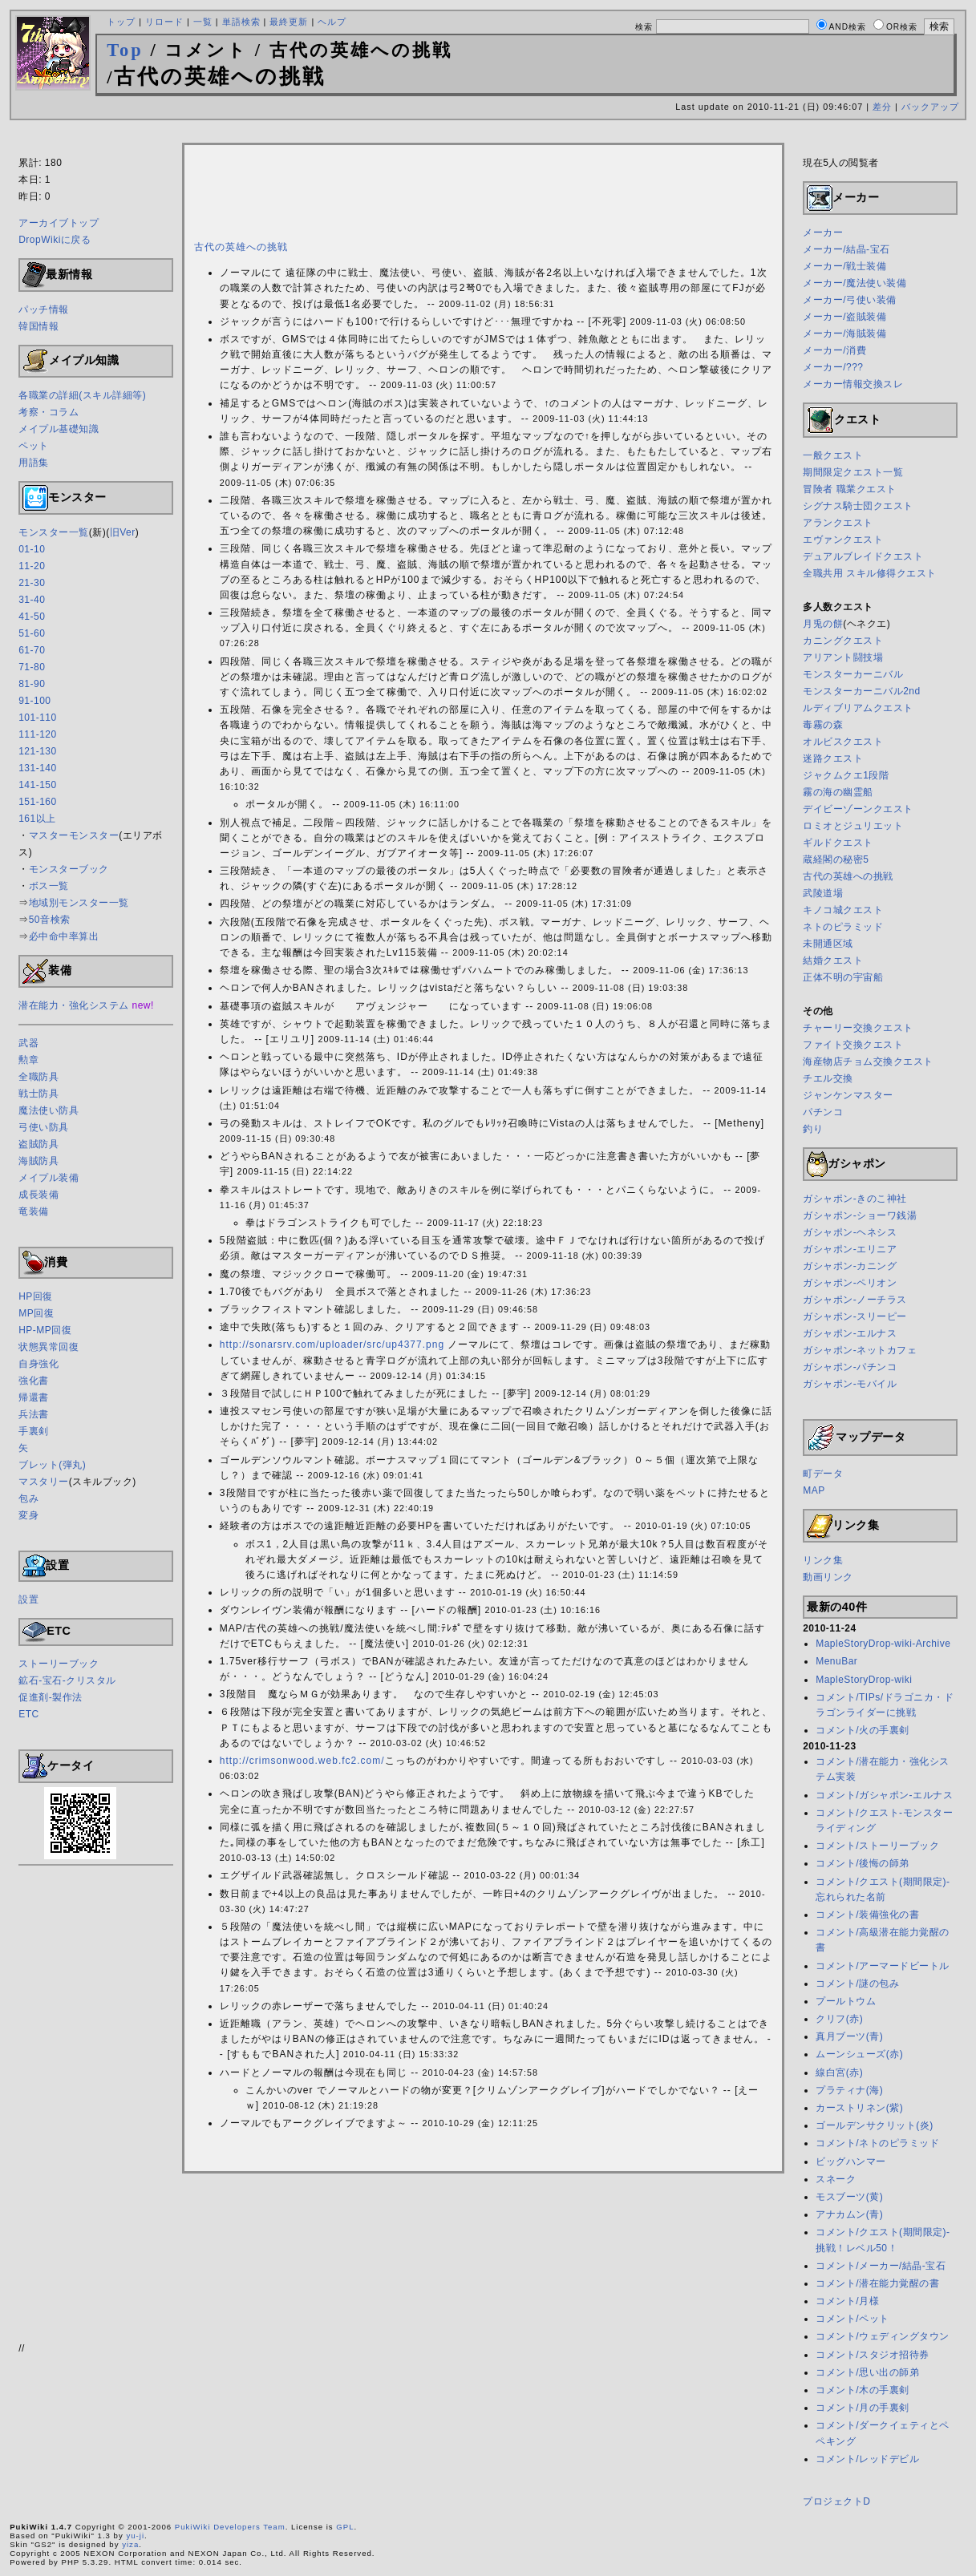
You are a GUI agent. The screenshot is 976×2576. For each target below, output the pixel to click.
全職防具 (38, 1076)
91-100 (34, 700)
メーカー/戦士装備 (844, 266)
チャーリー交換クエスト (858, 1027)
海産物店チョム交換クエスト (868, 1061)
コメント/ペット (852, 2318)
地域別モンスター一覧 (79, 902)
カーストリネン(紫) (859, 2107)
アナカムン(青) (849, 2214)
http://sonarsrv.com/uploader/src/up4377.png (332, 1344)
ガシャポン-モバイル (850, 1383)
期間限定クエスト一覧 (853, 472)
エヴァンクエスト (843, 539)
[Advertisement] (488, 134)
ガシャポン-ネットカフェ (860, 1350)
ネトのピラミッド (843, 926)
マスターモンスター (74, 835)
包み (28, 1498)
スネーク (836, 2179)
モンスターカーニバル (853, 674)
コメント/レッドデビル (867, 2459)
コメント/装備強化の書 (867, 1914)
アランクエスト (838, 522)
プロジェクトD (836, 2501)
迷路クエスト (833, 758)
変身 (28, 1515)
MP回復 (36, 1313)
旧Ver (123, 532)
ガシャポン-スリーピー (855, 1316)
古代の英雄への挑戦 (241, 247)
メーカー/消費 (834, 350)
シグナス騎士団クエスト (858, 506)
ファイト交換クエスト (853, 1044)
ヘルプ (332, 21)
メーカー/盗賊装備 (844, 316)
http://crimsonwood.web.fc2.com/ (302, 1760)
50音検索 (50, 919)
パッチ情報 (43, 309)
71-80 (31, 667)
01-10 (31, 549)
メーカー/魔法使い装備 (854, 283)
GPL (345, 2526)
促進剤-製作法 (50, 1697)
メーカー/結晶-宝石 (846, 249)
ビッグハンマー (851, 2161)
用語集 (33, 462)
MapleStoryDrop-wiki (864, 1679)
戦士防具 (38, 1093)
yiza (130, 2544)
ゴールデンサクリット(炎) (874, 2125)
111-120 (37, 734)
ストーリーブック (58, 1663)
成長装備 (38, 1194)
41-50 (31, 616)
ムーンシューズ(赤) (859, 2054)
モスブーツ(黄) (849, 2196)
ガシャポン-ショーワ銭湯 (860, 1215)
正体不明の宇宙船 (843, 977)
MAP (814, 1490)
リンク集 (823, 1560)
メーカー (823, 232)
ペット (33, 445)
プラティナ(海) (849, 2090)
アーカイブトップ (58, 222)
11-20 (31, 566)
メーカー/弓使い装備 (849, 299)
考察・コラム (48, 412)
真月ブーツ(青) (849, 2036)
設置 (28, 1599)
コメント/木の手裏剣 (862, 2390)
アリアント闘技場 (843, 657)
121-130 (37, 751)
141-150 (37, 785)
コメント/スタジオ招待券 (872, 2354)
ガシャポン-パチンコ (850, 1367)
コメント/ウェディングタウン (882, 2336)
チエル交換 (828, 1078)
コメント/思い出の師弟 (867, 2372)
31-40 (31, 599)
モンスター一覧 (53, 532)
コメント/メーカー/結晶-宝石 (881, 2265)
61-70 (31, 650)
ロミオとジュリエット (853, 825)
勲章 (28, 1060)
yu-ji (135, 2535)
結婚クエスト (833, 960)
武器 (28, 1043)
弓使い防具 (43, 1127)
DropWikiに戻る (54, 239)
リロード (164, 21)
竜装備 (33, 1211)
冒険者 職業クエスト (849, 489)
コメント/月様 (847, 2301)
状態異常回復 (48, 1347)
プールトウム (846, 2001)
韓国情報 (38, 326)
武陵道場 (823, 893)
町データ (823, 1473)
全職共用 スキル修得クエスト (869, 573)
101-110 (37, 717)
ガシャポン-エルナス (850, 1333)
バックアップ (930, 106)
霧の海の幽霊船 (838, 792)
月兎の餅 (823, 623)
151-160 (37, 801)
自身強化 (38, 1363)
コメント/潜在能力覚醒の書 (877, 2283)
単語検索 (241, 21)
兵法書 (33, 1414)
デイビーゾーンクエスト (858, 809)
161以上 (37, 818)
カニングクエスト (843, 640)
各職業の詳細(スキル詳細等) (82, 395)
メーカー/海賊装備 (844, 333)
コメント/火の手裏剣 (862, 1730)
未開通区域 (828, 943)
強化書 (33, 1380)
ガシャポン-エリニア (850, 1249)
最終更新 (288, 21)
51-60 (31, 633)
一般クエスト (833, 455)
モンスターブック (69, 869)
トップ (121, 21)
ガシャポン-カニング (850, 1266)
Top (125, 50)
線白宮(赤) (839, 2072)
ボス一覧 (49, 886)
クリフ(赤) (839, 2018)
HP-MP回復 (44, 1330)
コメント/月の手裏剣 (862, 2407)
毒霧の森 (823, 724)
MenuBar (836, 1661)
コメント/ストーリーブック (877, 1845)
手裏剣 (33, 1431)
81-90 (31, 683)
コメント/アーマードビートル (882, 1965)
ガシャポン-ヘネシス (850, 1232)
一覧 (203, 21)
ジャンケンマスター (848, 1095)
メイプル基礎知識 (58, 429)
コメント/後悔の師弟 (862, 1863)
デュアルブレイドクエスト (863, 556)
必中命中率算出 (64, 936)
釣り (813, 1128)
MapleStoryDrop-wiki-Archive (883, 1643)
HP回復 (35, 1296)
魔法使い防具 (48, 1110)
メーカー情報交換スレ (853, 384)
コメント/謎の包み (857, 1983)
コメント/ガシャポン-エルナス (884, 1795)
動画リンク (828, 1577)
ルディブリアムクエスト (858, 708)
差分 (882, 106)
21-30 (31, 582)
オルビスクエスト (843, 741)
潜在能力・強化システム (73, 1005)
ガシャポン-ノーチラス (855, 1299)
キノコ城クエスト (843, 910)
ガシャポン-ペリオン (850, 1282)
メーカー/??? (833, 367)
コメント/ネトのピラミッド (877, 2143)
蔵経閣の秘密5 (836, 859)
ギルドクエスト (838, 842)
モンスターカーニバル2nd (862, 691)
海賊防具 (38, 1161)
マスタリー (43, 1481)
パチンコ (823, 1112)
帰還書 (33, 1397)
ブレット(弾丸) (52, 1464)
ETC (28, 1714)
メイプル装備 (48, 1177)
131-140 (37, 768)
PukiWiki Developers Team (230, 2526)
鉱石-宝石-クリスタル (67, 1680)
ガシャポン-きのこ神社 (855, 1198)
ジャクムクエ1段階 (846, 775)
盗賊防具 (38, 1144)
